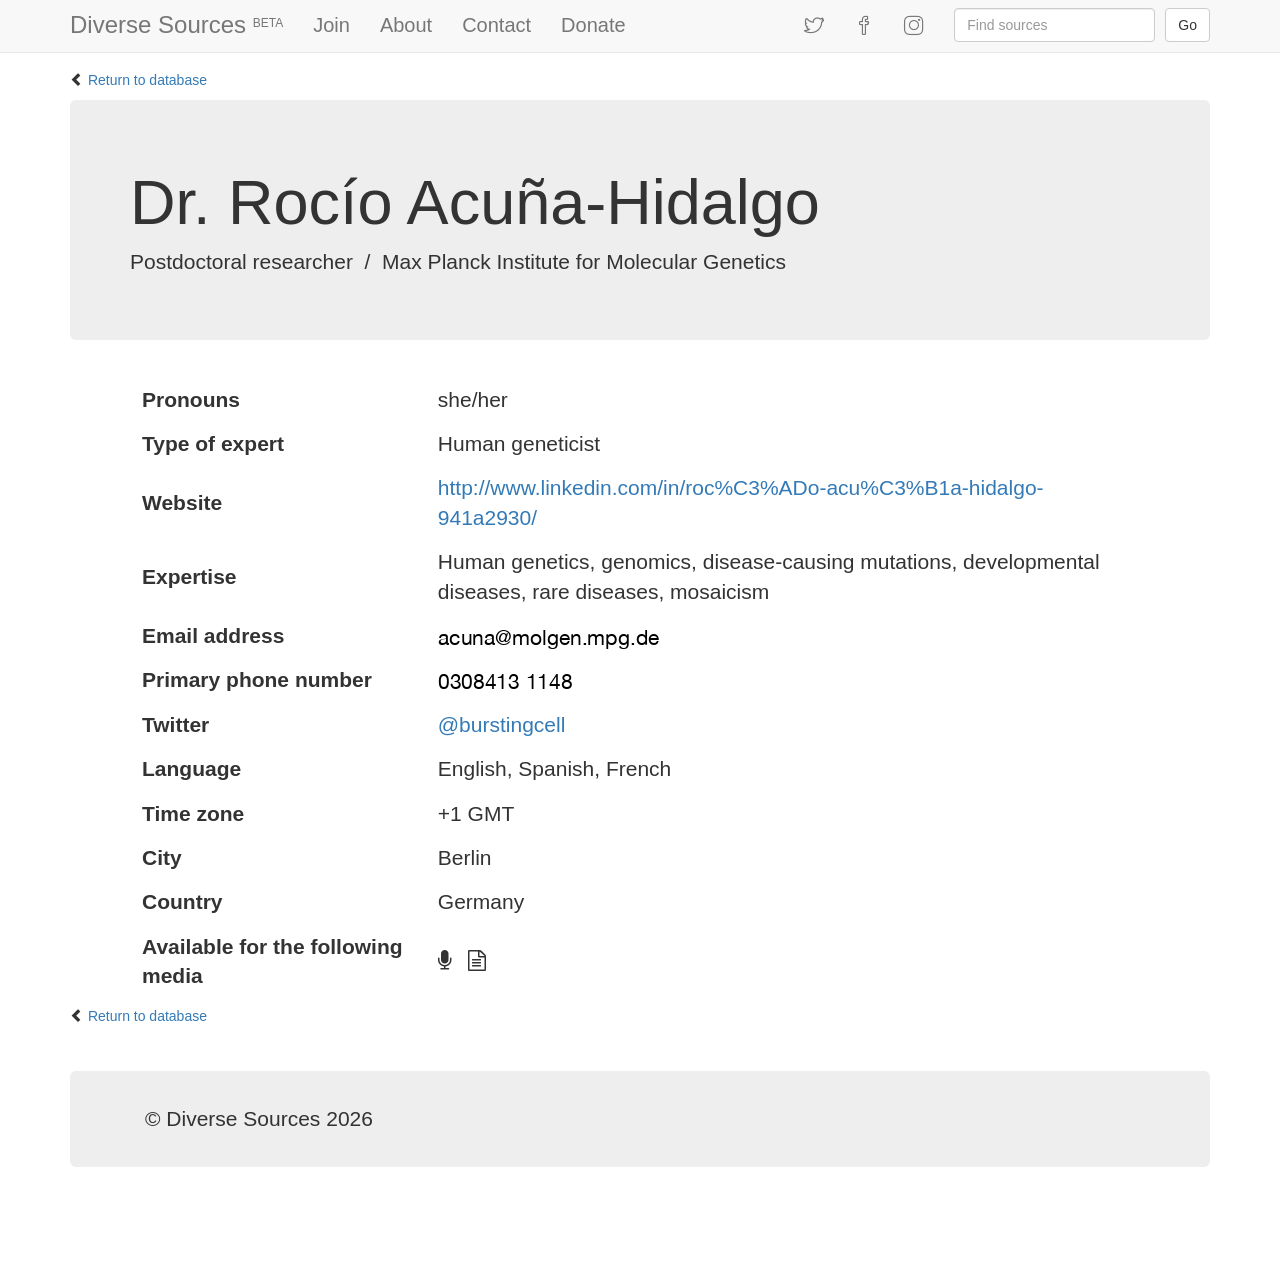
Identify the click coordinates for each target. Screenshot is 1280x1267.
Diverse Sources (176, 24)
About (406, 25)
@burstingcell (502, 724)
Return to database (147, 80)
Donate (593, 25)
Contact (496, 25)
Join (331, 25)
